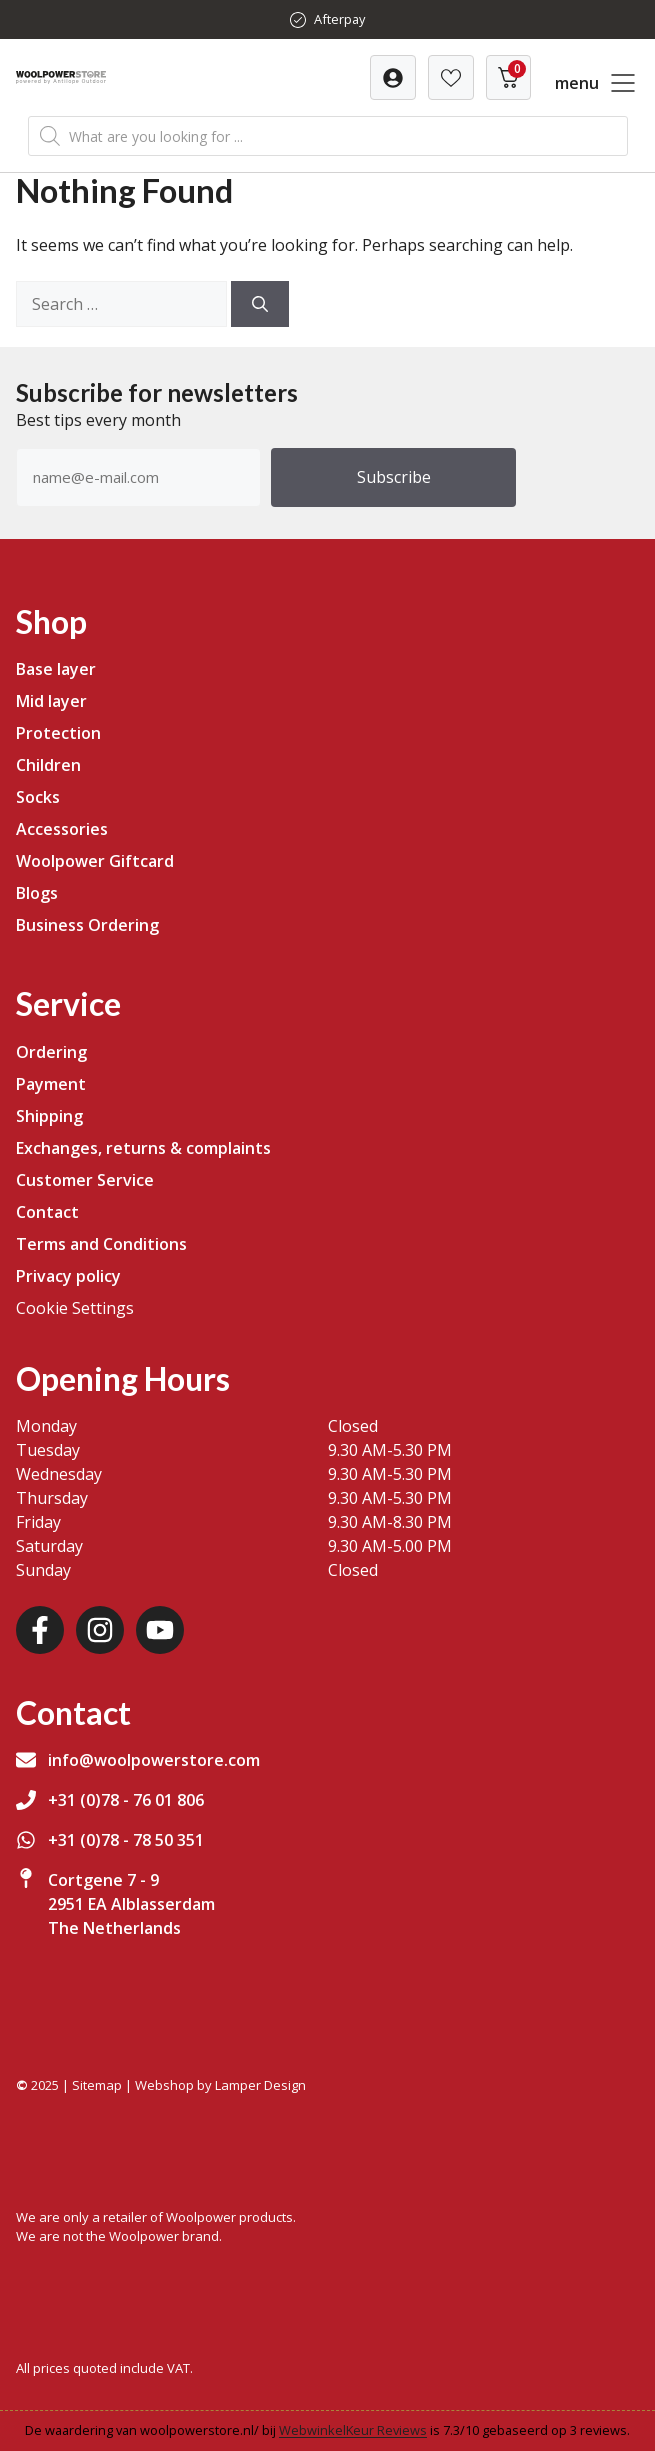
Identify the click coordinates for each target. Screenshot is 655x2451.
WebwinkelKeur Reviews (353, 2430)
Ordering (51, 1052)
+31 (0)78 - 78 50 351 (126, 1840)
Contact (47, 1212)
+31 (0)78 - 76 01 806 (126, 1800)
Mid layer (51, 701)
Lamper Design (260, 2085)
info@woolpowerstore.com (154, 1760)
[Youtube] (160, 1630)
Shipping (49, 1116)
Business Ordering (87, 925)
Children (48, 765)
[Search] (260, 304)
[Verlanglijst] (393, 77)
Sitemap (97, 2085)
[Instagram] (100, 1630)
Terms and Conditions (101, 1244)
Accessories (62, 829)
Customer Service (85, 1180)
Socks (38, 797)
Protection (58, 733)
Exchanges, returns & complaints (143, 1148)
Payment (51, 1084)
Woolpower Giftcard (95, 861)
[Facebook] (40, 1630)
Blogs (37, 893)
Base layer (56, 669)
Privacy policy (68, 1276)
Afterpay (339, 19)
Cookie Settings (75, 1308)
